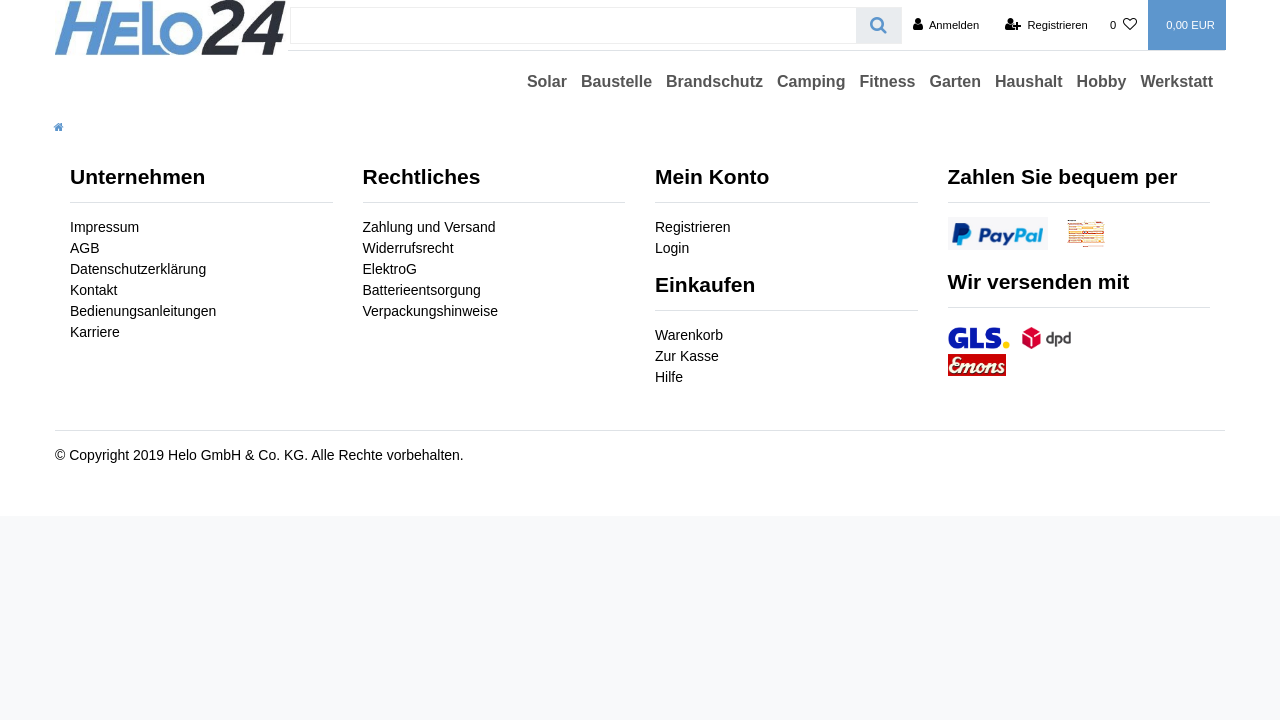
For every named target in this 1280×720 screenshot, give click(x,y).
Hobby (1102, 81)
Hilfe (669, 377)
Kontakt (93, 290)
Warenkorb (689, 335)
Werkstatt (1176, 81)
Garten (955, 81)
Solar (547, 81)
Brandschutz (714, 81)
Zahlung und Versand (429, 227)
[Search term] (573, 25)
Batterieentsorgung (422, 290)
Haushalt (1029, 81)
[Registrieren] (1046, 25)
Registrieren (692, 227)
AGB (85, 248)
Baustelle (616, 81)
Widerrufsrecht (408, 248)
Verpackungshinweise (430, 311)
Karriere (95, 332)
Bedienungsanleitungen (143, 311)
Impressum (104, 227)
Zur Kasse (687, 356)
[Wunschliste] (1123, 25)
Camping (811, 81)
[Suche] (878, 25)
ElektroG (390, 269)
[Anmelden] (946, 25)
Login (672, 248)
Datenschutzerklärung (138, 269)
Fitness (887, 81)
